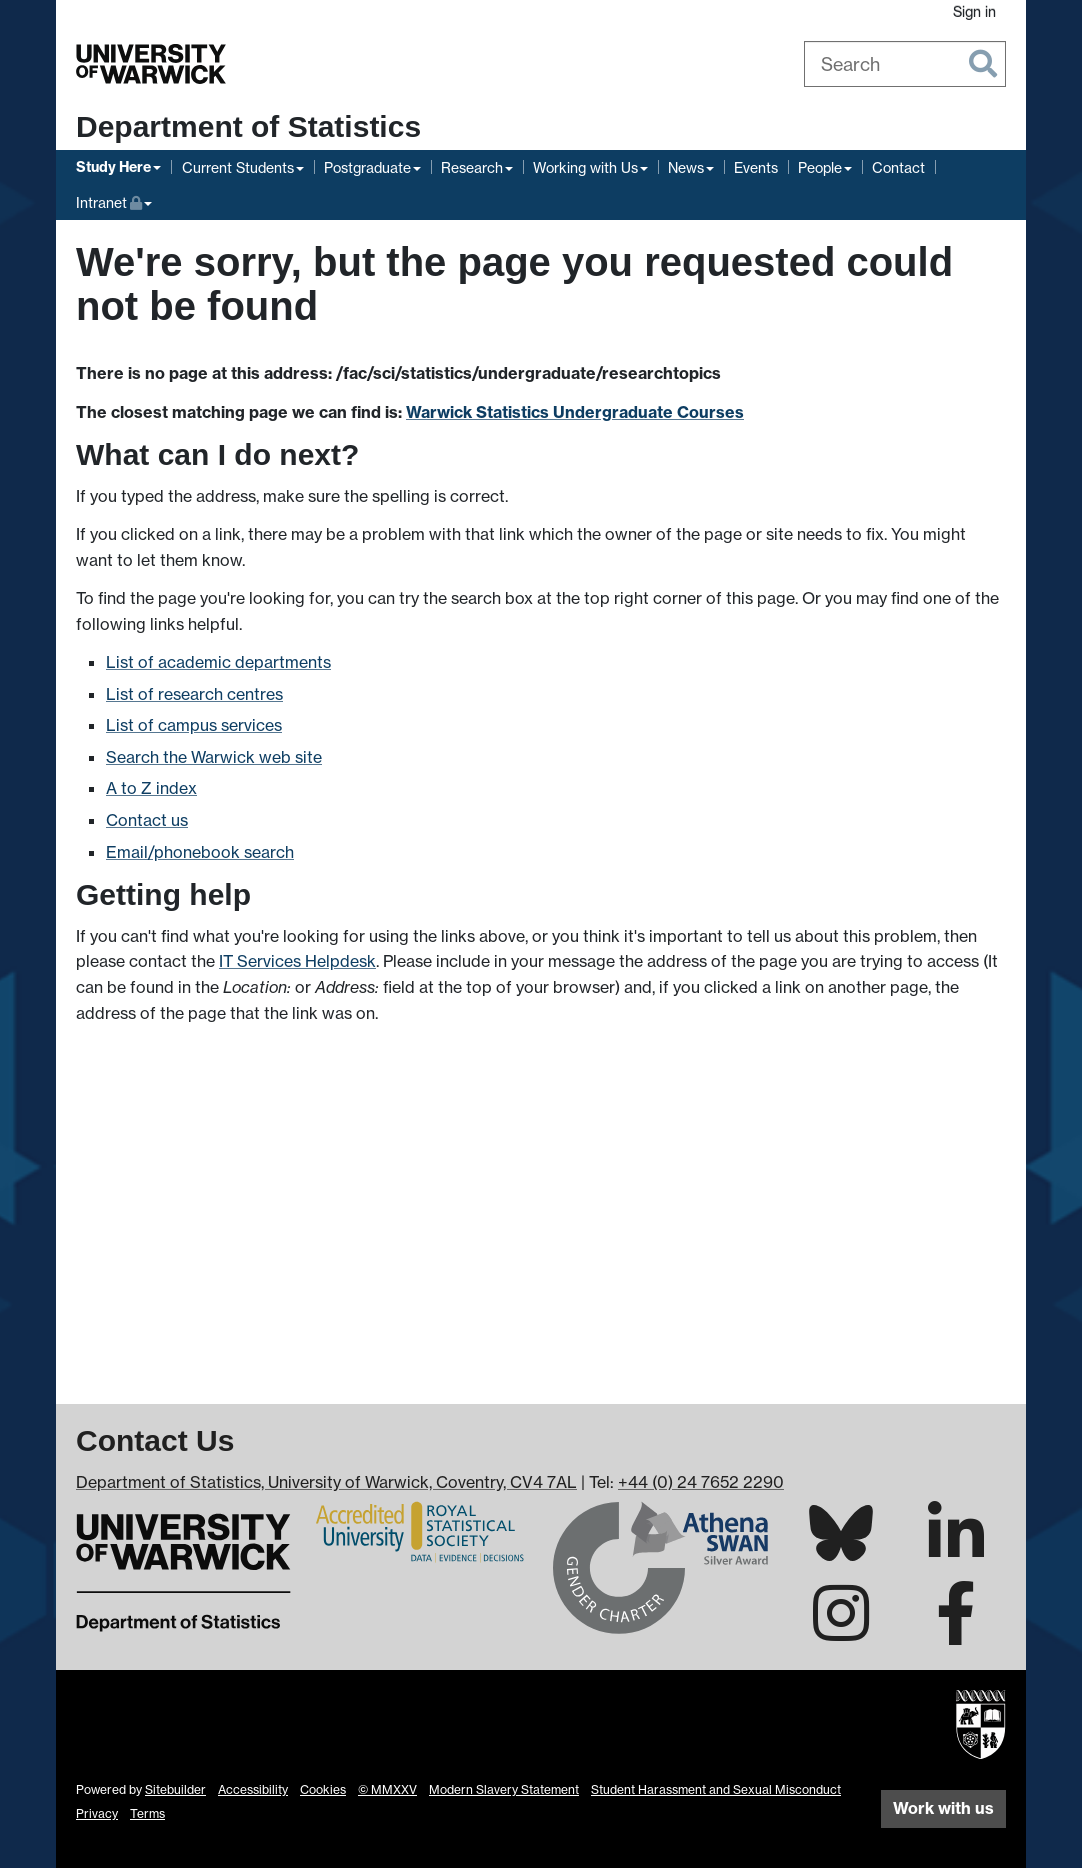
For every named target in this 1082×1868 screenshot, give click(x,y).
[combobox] (905, 64)
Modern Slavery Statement (504, 1789)
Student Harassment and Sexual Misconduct (716, 1789)
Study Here (113, 167)
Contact (898, 167)
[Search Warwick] (905, 64)
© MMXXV (387, 1789)
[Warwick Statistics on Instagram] (841, 1631)
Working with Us (585, 167)
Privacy (97, 1813)
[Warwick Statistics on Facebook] (956, 1631)
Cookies (323, 1789)
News (686, 167)
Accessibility (253, 1789)
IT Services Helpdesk (297, 961)
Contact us (147, 820)
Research (472, 167)
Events (756, 167)
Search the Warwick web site (214, 757)
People (820, 167)
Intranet (114, 200)
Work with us (943, 1808)
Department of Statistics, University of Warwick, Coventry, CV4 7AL (326, 1482)
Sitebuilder (175, 1789)
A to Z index (151, 788)
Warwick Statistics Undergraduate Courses (575, 412)
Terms (147, 1813)
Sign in (974, 11)
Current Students (238, 167)
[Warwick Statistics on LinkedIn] (956, 1551)
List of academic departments (218, 662)
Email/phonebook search (200, 852)
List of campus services (194, 725)
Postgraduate (367, 167)
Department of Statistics (248, 126)
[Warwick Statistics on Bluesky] (841, 1549)
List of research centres (194, 694)
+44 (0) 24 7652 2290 (701, 1482)
